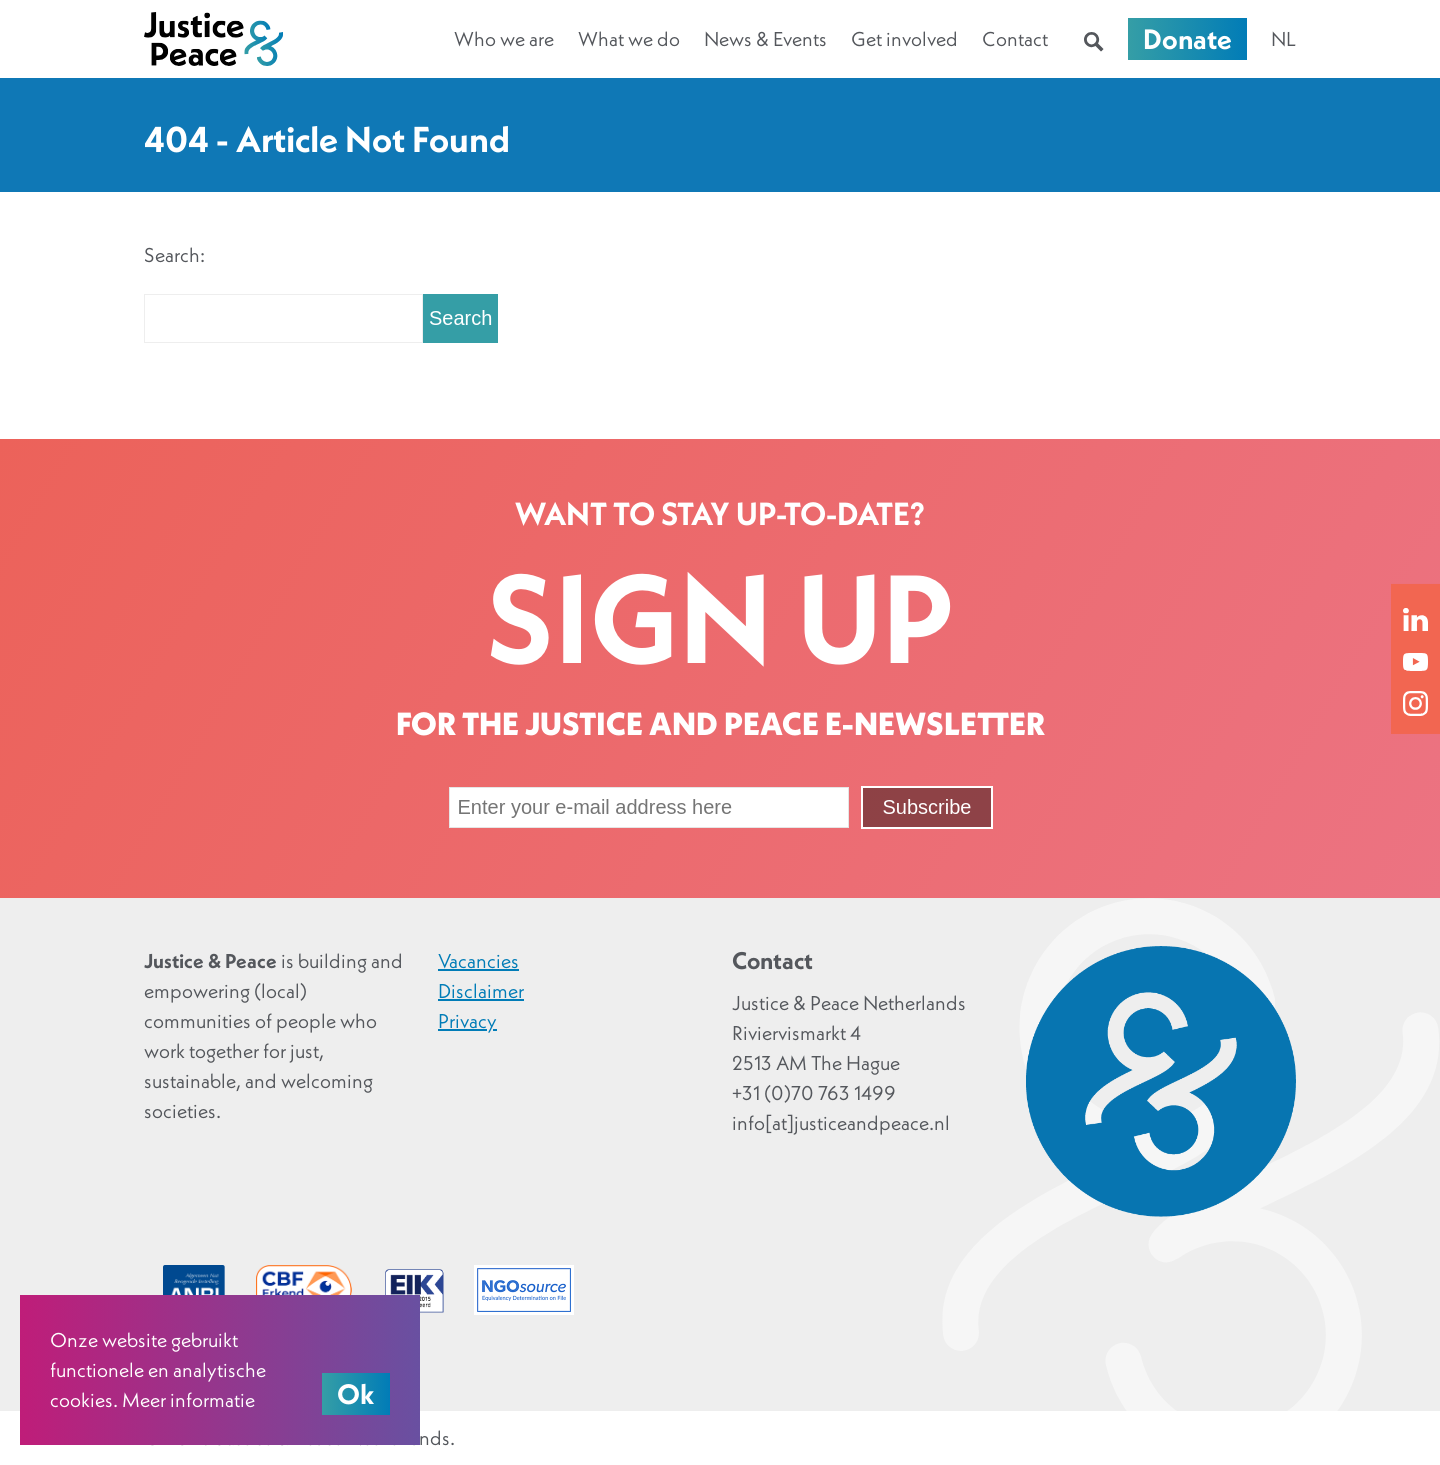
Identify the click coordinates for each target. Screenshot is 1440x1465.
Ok (356, 1394)
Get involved (904, 39)
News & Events (765, 39)
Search (460, 318)
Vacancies (478, 961)
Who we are (504, 39)
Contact (1015, 39)
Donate (1187, 39)
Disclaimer (481, 991)
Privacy (467, 1021)
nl (1283, 39)
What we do (629, 39)
